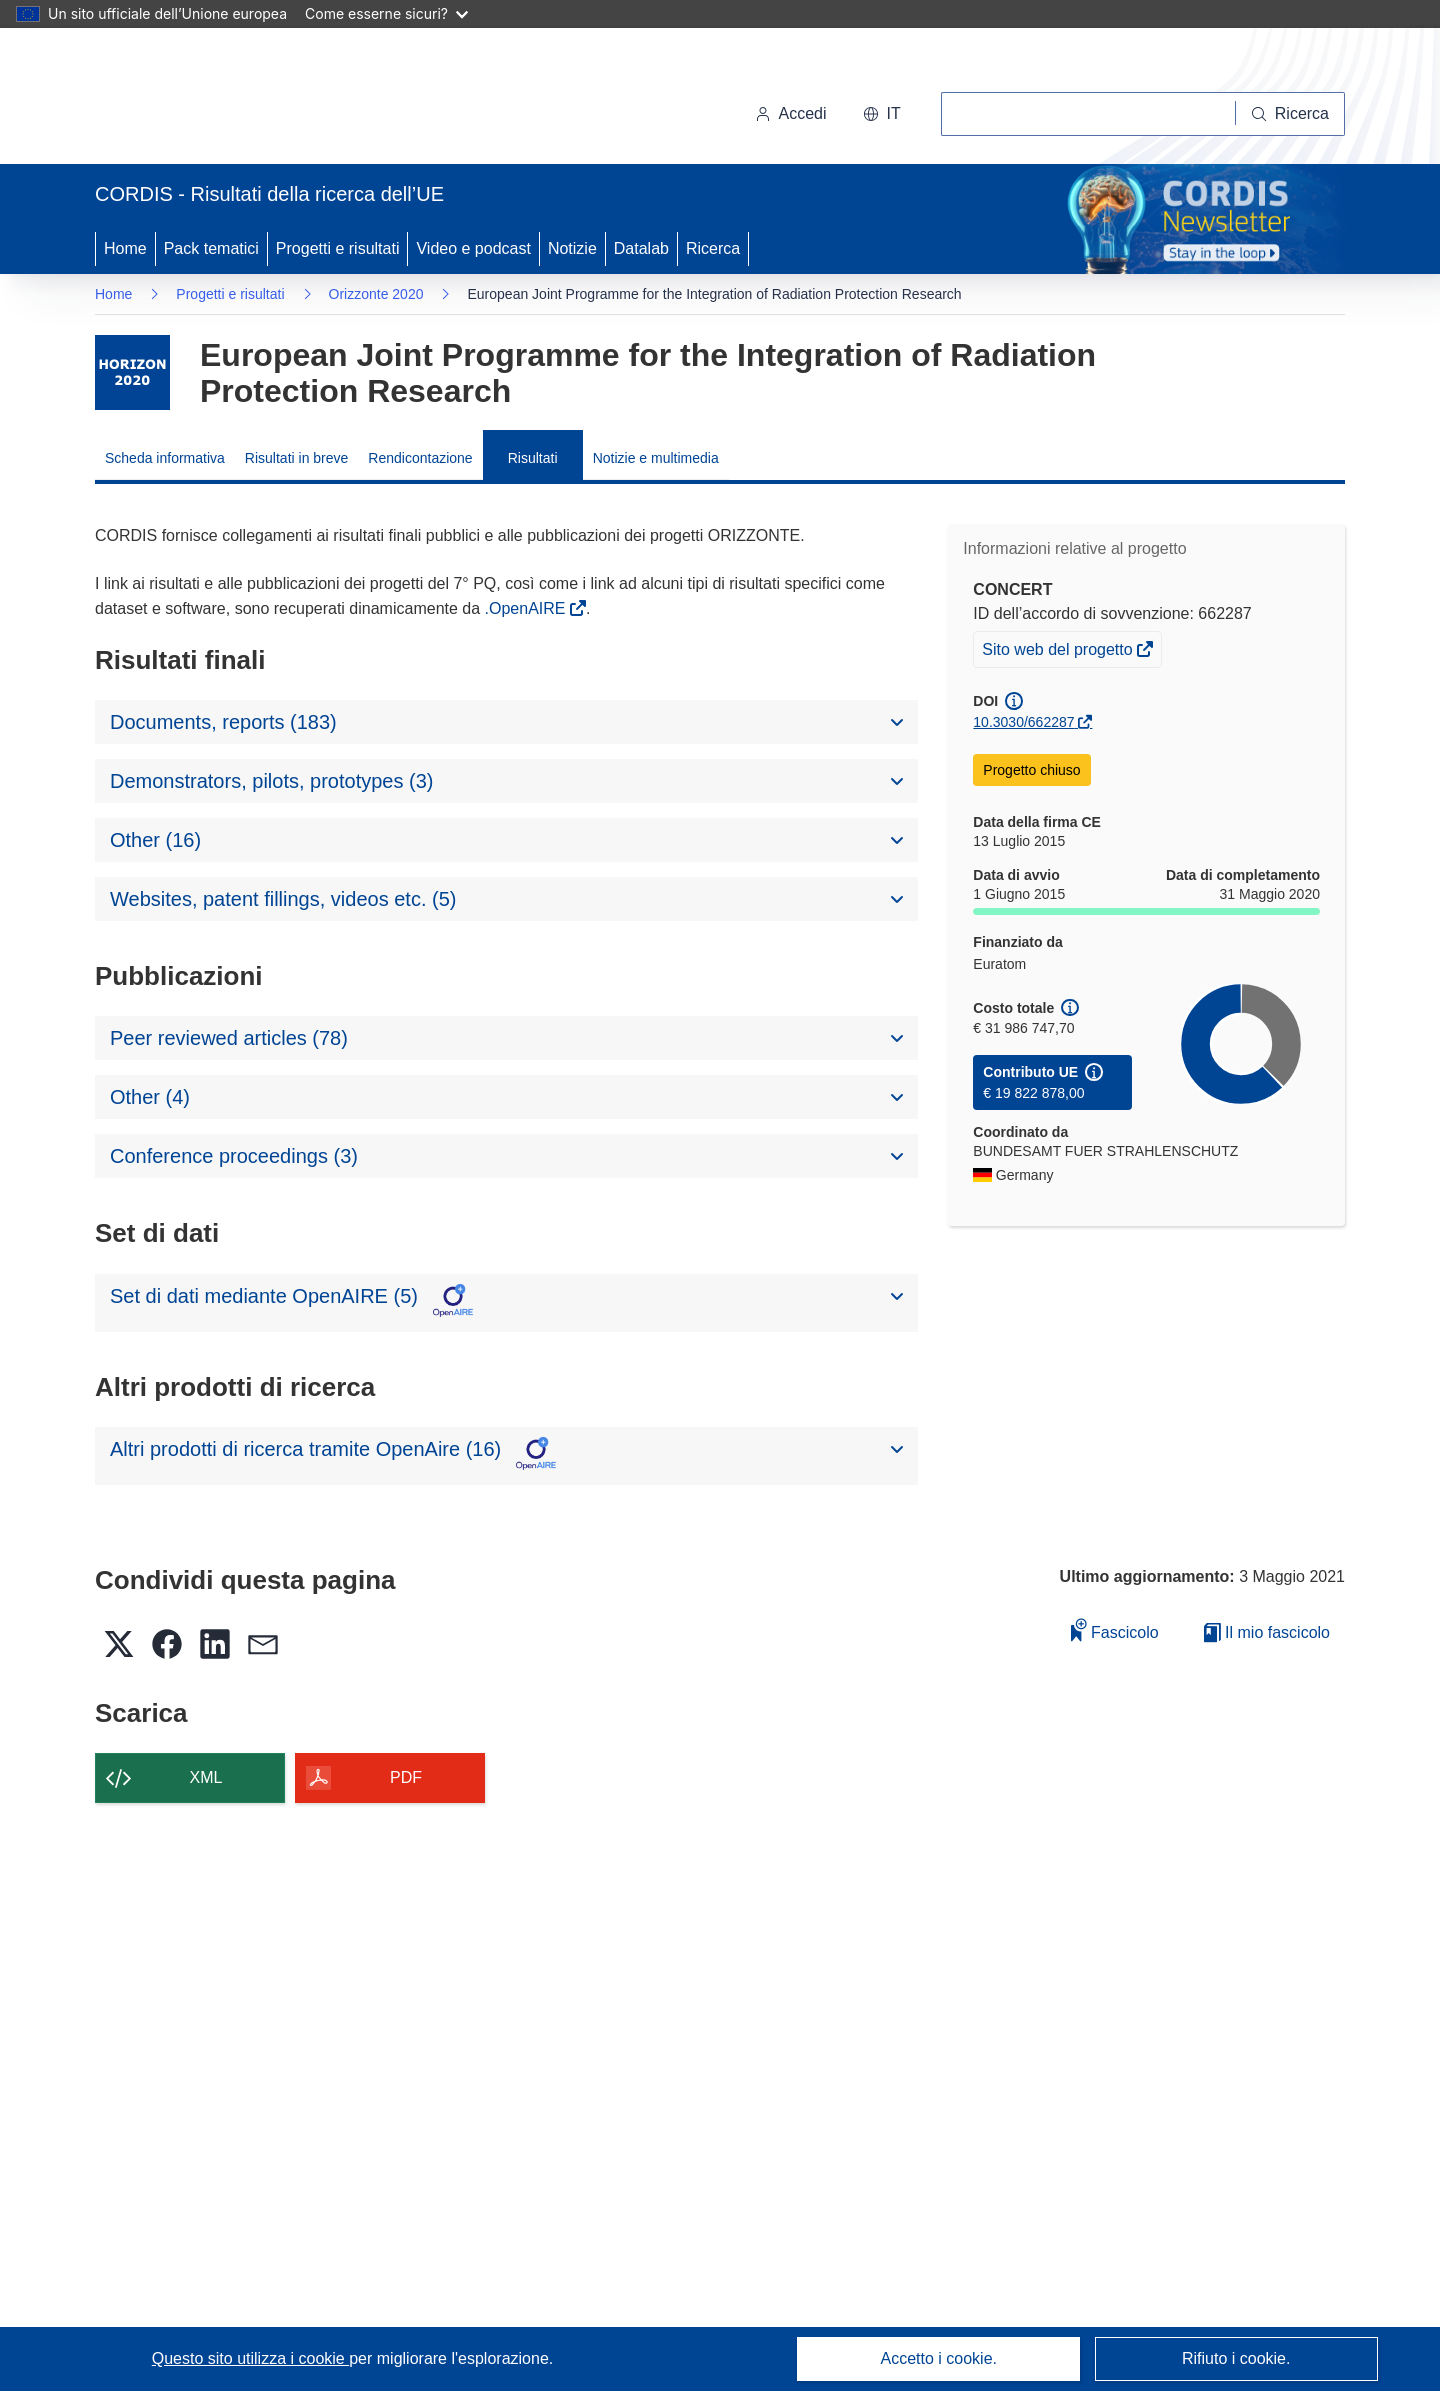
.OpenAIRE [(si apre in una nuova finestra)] (527, 608)
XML (206, 1777)
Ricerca (713, 248)
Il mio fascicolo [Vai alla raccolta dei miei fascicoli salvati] (1267, 1632)
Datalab (641, 248)
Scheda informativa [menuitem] (165, 458)
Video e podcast (473, 248)
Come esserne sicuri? (386, 13)
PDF (406, 1777)
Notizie (572, 248)
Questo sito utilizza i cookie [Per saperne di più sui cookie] (250, 2358)
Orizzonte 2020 (376, 294)
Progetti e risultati (338, 248)
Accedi (791, 113)
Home (125, 248)
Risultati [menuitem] (533, 458)
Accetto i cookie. (939, 2358)
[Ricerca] (1290, 114)
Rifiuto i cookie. (1236, 2358)
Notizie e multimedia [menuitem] (656, 458)
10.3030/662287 (1023, 722)
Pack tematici (211, 248)
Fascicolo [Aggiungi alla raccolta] (1115, 1629)
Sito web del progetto (1059, 652)
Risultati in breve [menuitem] (297, 458)
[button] (882, 114)
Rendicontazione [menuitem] (420, 458)
